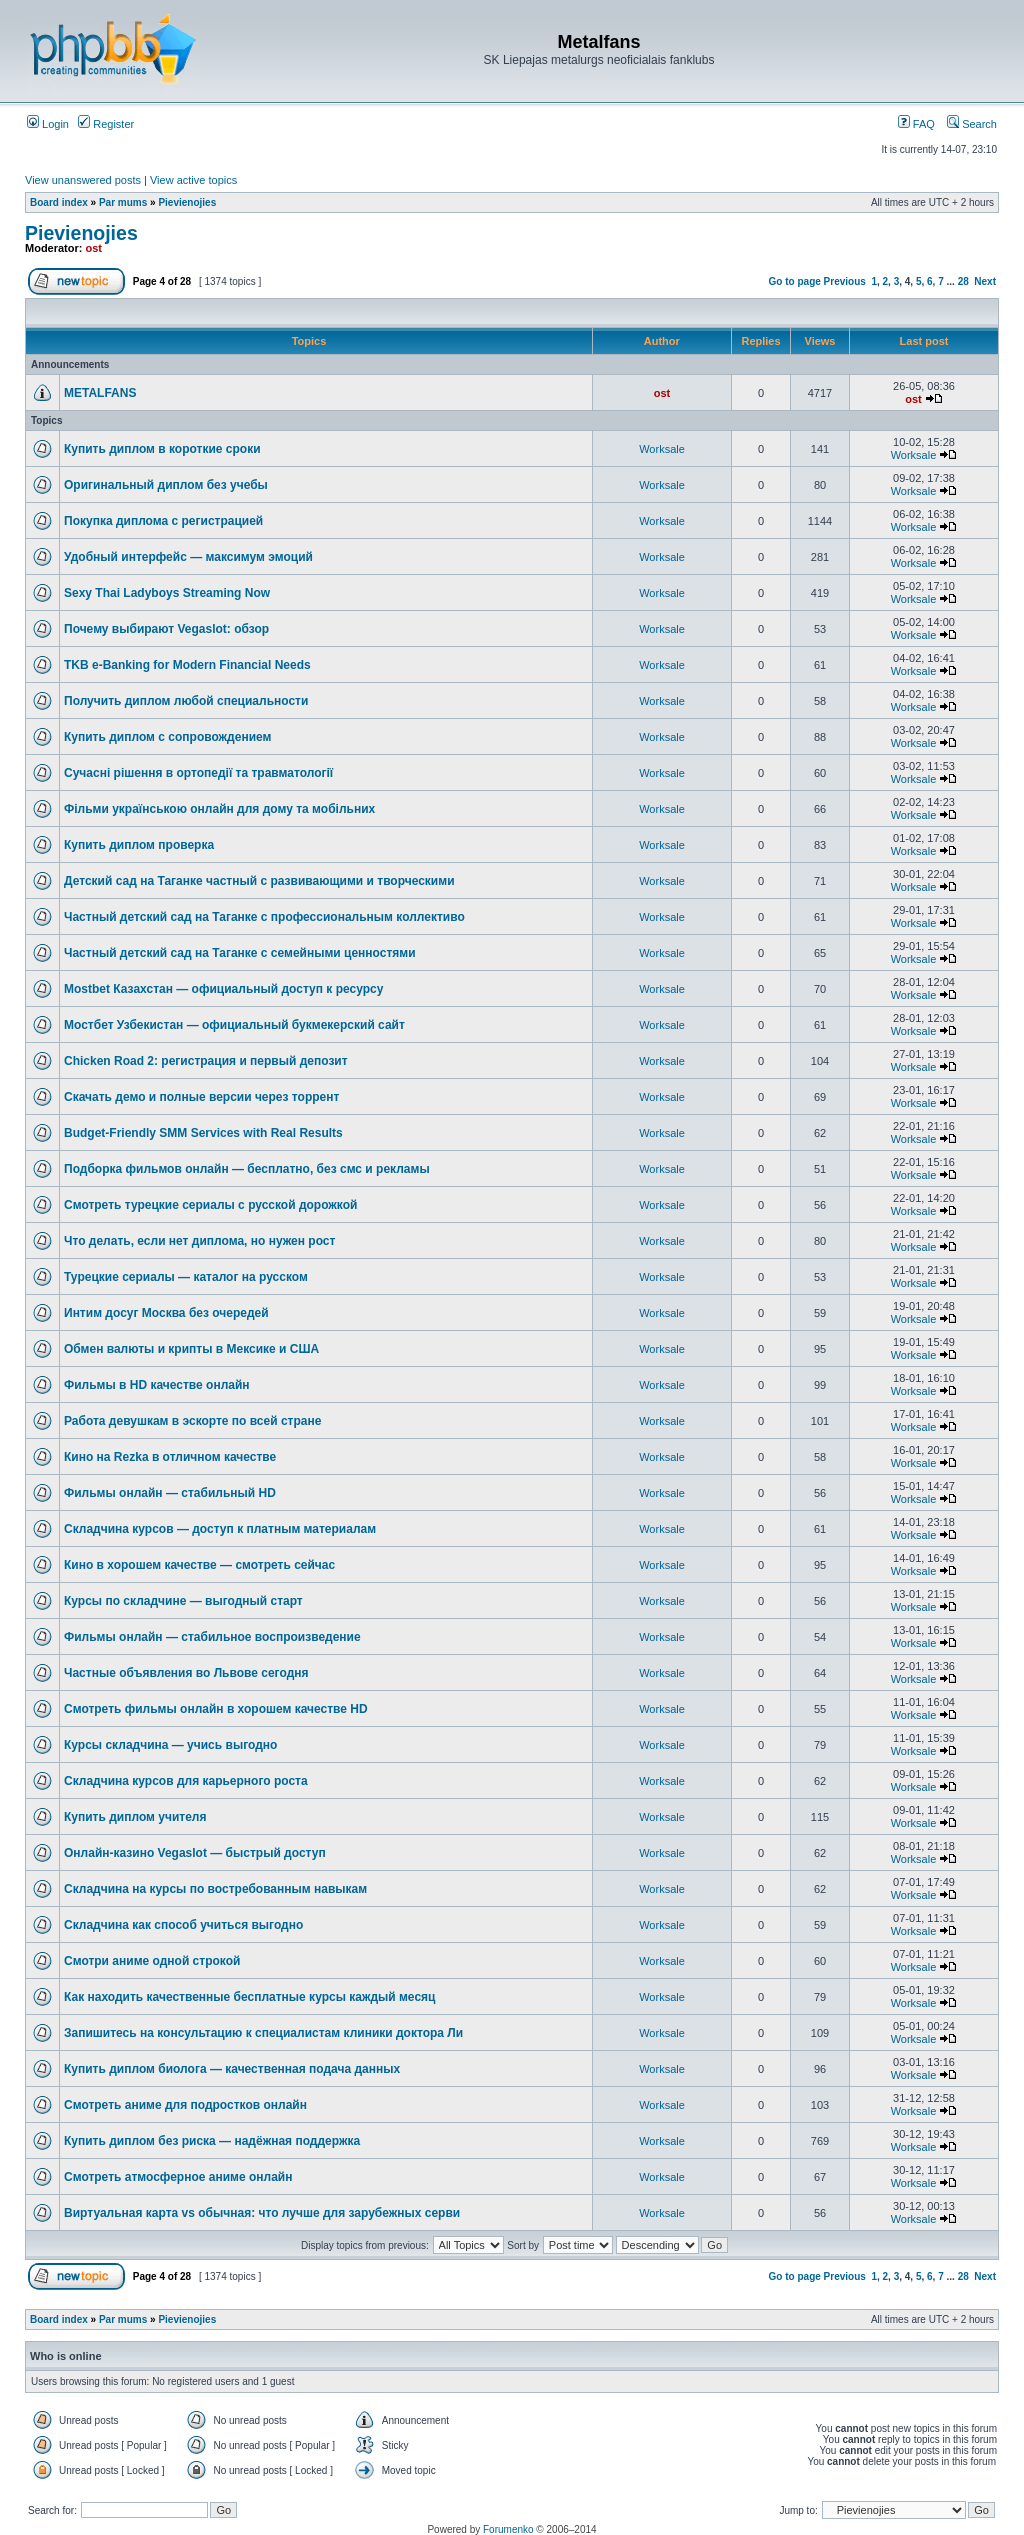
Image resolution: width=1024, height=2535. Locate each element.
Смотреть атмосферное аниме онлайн (178, 2177)
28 (963, 281)
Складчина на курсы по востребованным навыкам (215, 1889)
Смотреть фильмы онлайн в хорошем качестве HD (216, 1709)
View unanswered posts (83, 180)
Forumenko (508, 2529)
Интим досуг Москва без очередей (166, 1313)
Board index (59, 202)
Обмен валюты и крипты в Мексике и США (191, 1349)
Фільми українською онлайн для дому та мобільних (219, 809)
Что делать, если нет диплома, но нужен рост (199, 1241)
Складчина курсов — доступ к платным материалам (220, 1529)
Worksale (662, 449)
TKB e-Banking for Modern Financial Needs (187, 665)
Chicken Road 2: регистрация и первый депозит (206, 1061)
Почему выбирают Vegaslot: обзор (166, 629)
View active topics (193, 180)
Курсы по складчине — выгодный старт (183, 1601)
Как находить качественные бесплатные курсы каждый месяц (249, 1997)
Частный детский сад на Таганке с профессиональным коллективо (264, 917)
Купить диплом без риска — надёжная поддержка (212, 2141)
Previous (845, 281)
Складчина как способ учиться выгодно (183, 1925)
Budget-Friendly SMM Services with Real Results (203, 1133)
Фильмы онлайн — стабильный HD (170, 1493)
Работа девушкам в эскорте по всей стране (192, 1421)
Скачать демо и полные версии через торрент (201, 1097)
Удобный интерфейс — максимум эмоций (188, 557)
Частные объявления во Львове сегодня (186, 1673)
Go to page (795, 281)
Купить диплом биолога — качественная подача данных (232, 2069)
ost (94, 248)
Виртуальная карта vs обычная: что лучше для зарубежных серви (262, 2213)
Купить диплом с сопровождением (167, 737)
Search (972, 124)
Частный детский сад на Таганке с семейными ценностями (240, 953)
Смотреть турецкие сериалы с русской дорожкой (210, 1205)
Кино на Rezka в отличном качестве (170, 1457)
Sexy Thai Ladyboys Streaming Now (167, 593)
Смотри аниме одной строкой (152, 1961)
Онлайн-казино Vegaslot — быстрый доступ (195, 1853)
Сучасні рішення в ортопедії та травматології (198, 773)
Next (985, 281)
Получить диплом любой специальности (186, 701)
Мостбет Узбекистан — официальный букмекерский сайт (234, 1025)
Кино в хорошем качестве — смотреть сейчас (199, 1565)
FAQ (916, 124)
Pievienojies (187, 202)
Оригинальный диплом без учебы (166, 485)
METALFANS (100, 393)
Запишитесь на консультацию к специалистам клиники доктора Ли (263, 2033)
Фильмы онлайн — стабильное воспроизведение (212, 1637)
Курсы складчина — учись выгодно (170, 1745)
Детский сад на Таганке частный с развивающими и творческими (259, 881)
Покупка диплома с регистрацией (163, 521)
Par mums (123, 202)
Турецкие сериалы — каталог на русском (186, 1277)
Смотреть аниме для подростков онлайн (185, 2105)
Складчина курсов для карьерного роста (186, 1781)
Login (48, 124)
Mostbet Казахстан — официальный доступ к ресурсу (223, 989)
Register (106, 124)
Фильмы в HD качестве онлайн (157, 1385)
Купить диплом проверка (139, 845)
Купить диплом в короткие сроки (162, 449)
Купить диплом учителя (135, 1817)
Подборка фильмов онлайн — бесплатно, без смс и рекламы (247, 1169)
